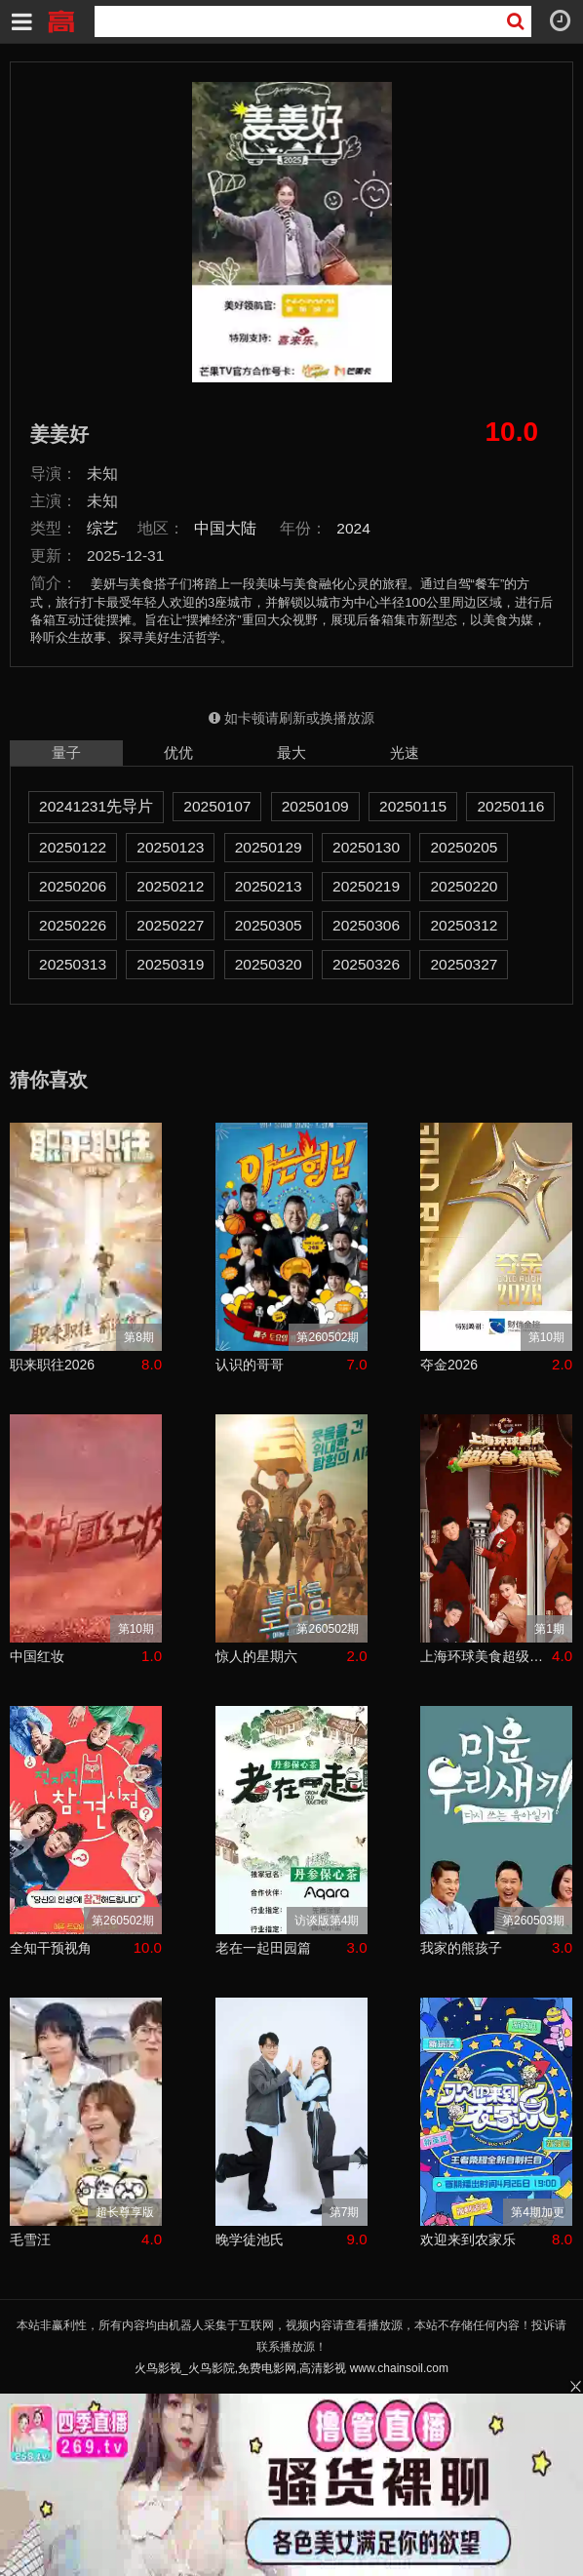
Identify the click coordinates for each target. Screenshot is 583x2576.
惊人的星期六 (256, 1656)
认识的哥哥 (249, 1364)
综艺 (102, 528)
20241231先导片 (96, 806)
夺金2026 (449, 1364)
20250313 (72, 964)
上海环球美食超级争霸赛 (486, 1656)
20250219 (366, 886)
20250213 (268, 886)
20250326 (366, 964)
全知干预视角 (51, 1948)
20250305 (268, 925)
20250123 (170, 847)
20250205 (463, 847)
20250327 (463, 964)
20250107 (217, 806)
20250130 (366, 847)
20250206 (72, 886)
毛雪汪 (30, 2239)
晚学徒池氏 (249, 2239)
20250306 (366, 925)
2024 (353, 528)
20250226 (72, 925)
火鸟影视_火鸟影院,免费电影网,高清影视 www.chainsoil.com (291, 2368)
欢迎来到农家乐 (468, 2239)
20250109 (315, 806)
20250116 (510, 806)
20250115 (413, 806)
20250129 (268, 847)
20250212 (170, 886)
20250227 (170, 925)
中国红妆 (37, 1656)
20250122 (72, 847)
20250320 (268, 964)
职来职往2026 (52, 1364)
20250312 (463, 925)
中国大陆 (225, 528)
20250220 (463, 886)
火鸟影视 (60, 19)
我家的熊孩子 (461, 1948)
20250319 (170, 964)
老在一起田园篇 (263, 1948)
